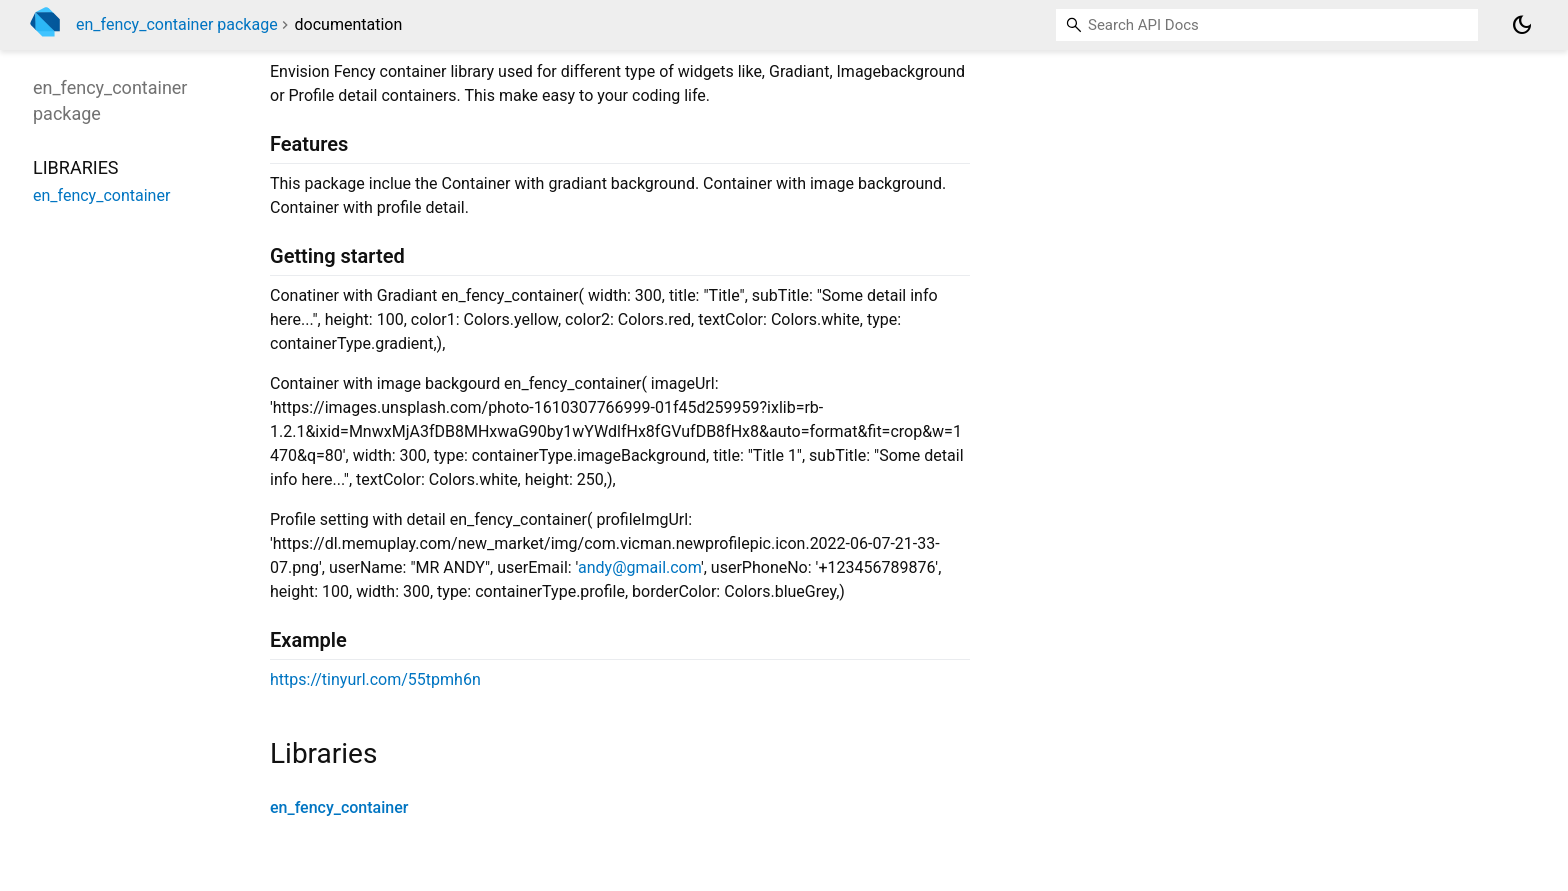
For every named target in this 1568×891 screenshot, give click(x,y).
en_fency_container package (177, 24)
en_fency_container (339, 807)
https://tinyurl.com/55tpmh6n (375, 679)
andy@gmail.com (639, 567)
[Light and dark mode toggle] (1522, 25)
